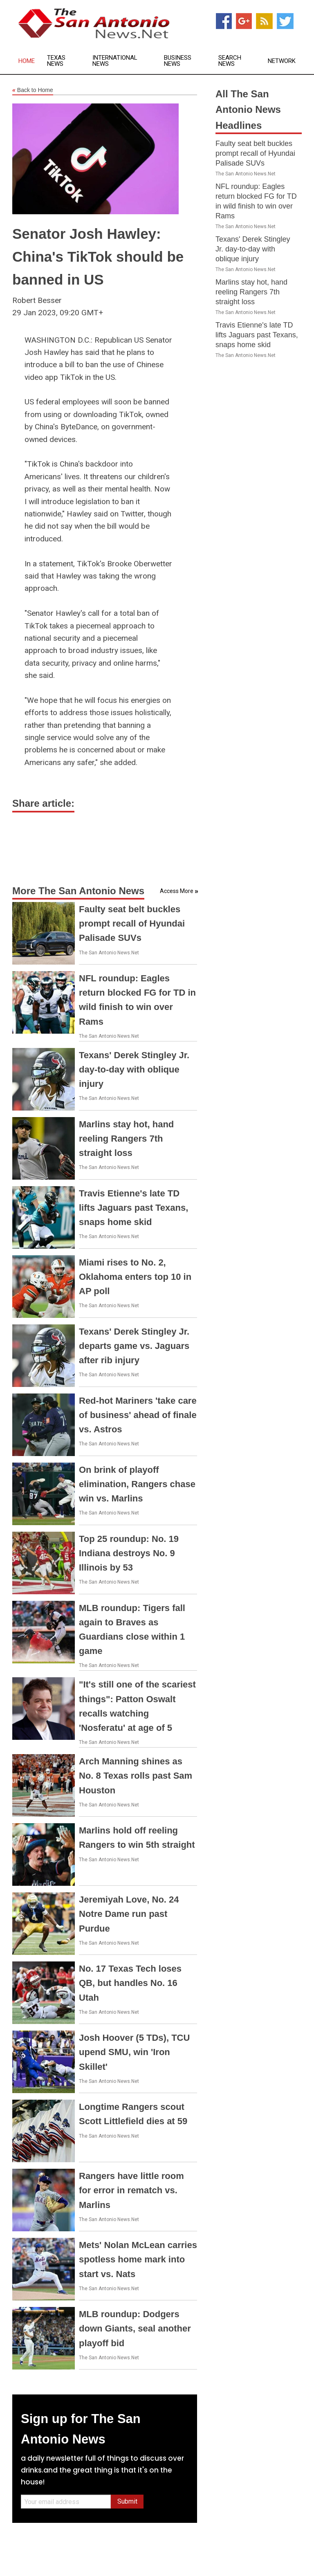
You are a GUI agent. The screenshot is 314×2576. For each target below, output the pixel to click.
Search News (229, 61)
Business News (177, 61)
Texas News (56, 61)
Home (26, 61)
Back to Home (32, 90)
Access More (176, 891)
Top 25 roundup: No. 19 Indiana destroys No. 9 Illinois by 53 (129, 1553)
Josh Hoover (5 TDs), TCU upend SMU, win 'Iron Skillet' (134, 2052)
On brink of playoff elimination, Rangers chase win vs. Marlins (137, 1484)
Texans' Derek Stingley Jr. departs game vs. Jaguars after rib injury (134, 1345)
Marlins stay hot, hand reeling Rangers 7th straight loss (126, 1138)
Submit (127, 2501)
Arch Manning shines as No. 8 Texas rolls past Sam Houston (135, 1775)
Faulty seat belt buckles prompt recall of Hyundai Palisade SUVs (132, 923)
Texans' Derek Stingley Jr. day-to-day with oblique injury (134, 1069)
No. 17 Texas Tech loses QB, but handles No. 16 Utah (130, 1982)
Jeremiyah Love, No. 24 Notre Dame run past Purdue (129, 1913)
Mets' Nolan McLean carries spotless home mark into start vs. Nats (138, 2259)
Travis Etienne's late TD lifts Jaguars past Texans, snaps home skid (133, 1207)
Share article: (43, 803)
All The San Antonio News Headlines (248, 109)
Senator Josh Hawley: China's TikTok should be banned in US (98, 256)
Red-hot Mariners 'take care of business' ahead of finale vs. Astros (138, 1415)
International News (114, 61)
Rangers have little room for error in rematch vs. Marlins (131, 2190)
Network (282, 61)
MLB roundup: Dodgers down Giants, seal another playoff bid (135, 2328)
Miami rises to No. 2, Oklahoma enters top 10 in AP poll (135, 1276)
